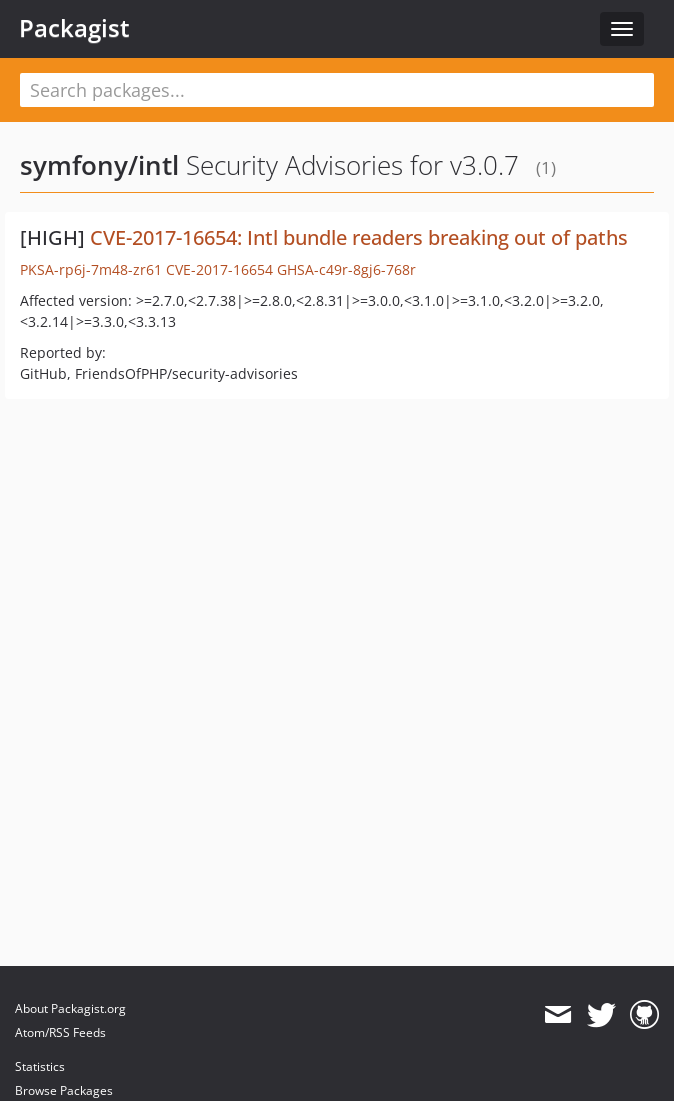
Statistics (40, 1066)
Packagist (74, 28)
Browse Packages (64, 1090)
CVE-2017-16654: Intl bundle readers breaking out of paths (359, 237)
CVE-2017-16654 (219, 269)
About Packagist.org (70, 1008)
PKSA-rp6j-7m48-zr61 (91, 269)
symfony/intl (99, 165)
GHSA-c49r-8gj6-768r (346, 269)
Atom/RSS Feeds (60, 1032)
